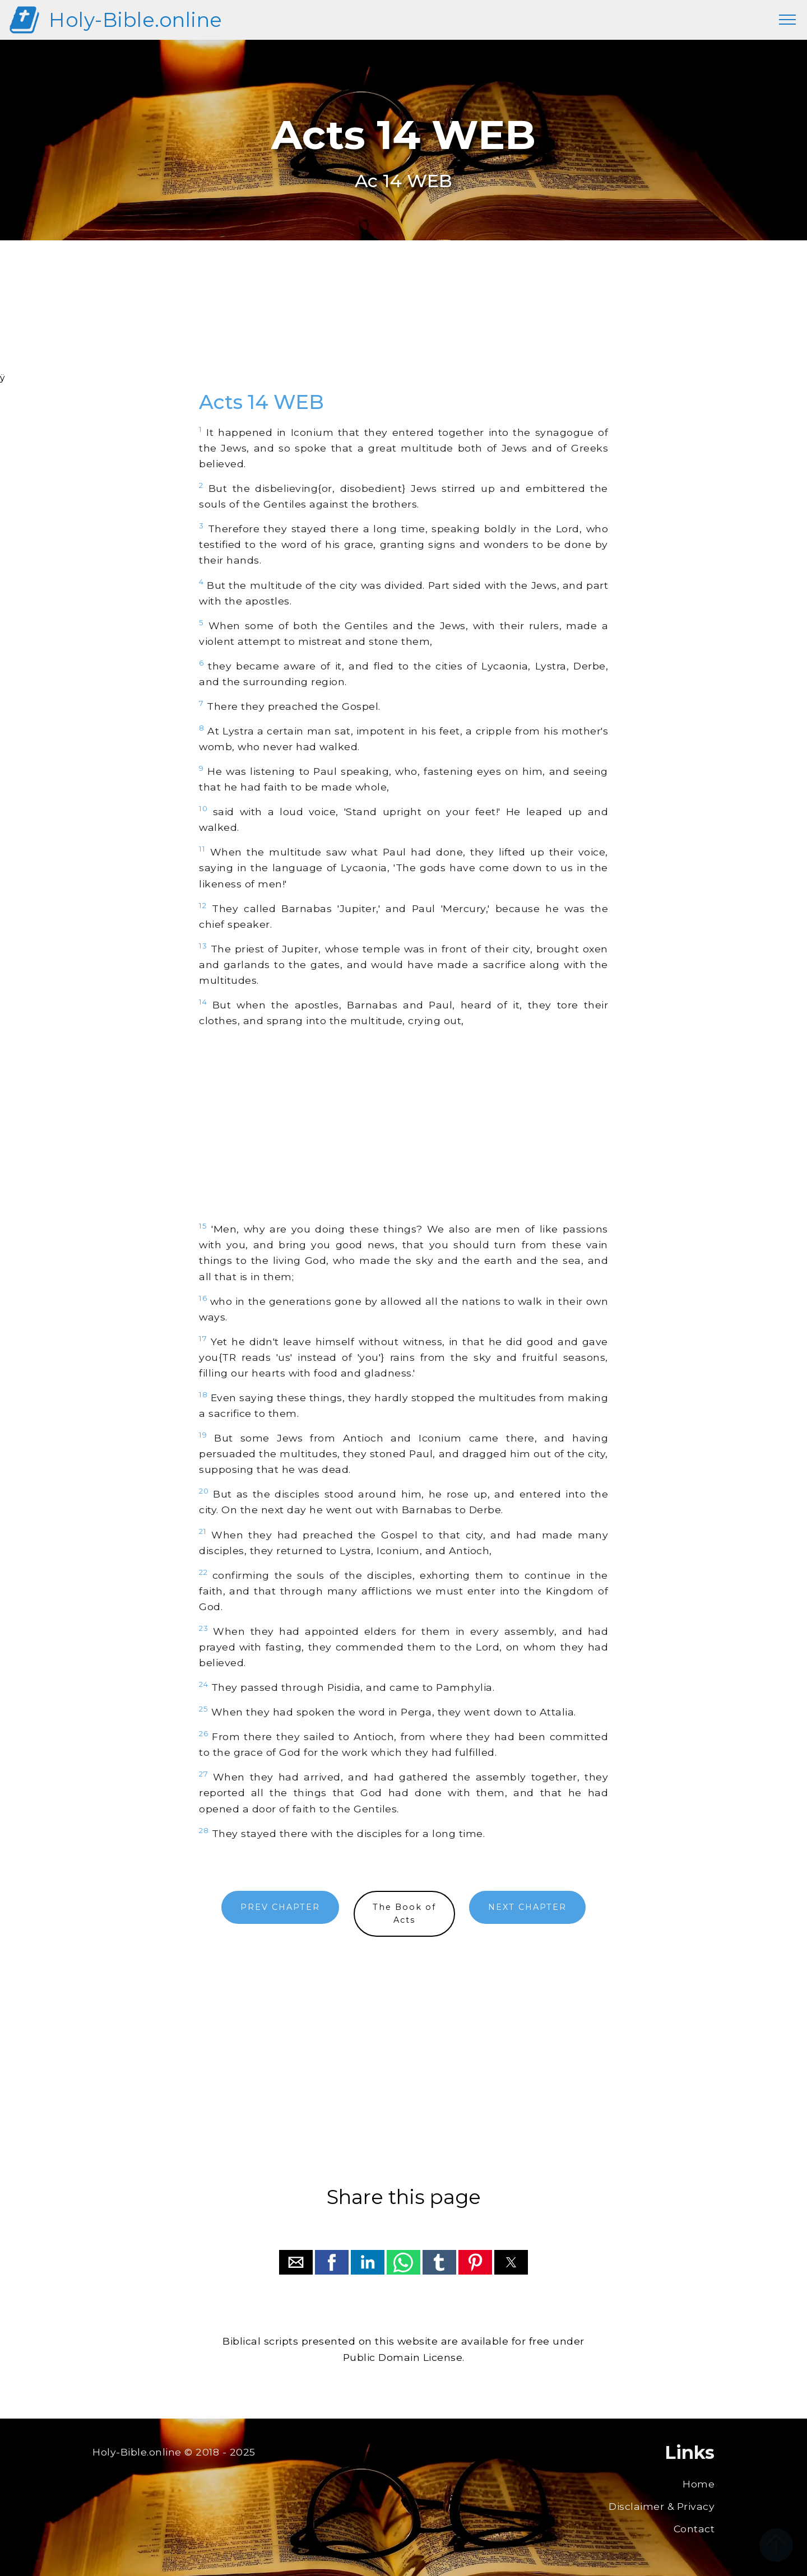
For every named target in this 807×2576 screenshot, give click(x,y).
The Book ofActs (404, 1913)
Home (699, 2484)
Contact (694, 2529)
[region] (403, 321)
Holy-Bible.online (135, 20)
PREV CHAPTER (280, 1907)
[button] (296, 2262)
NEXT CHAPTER (527, 1907)
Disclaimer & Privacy (662, 2506)
